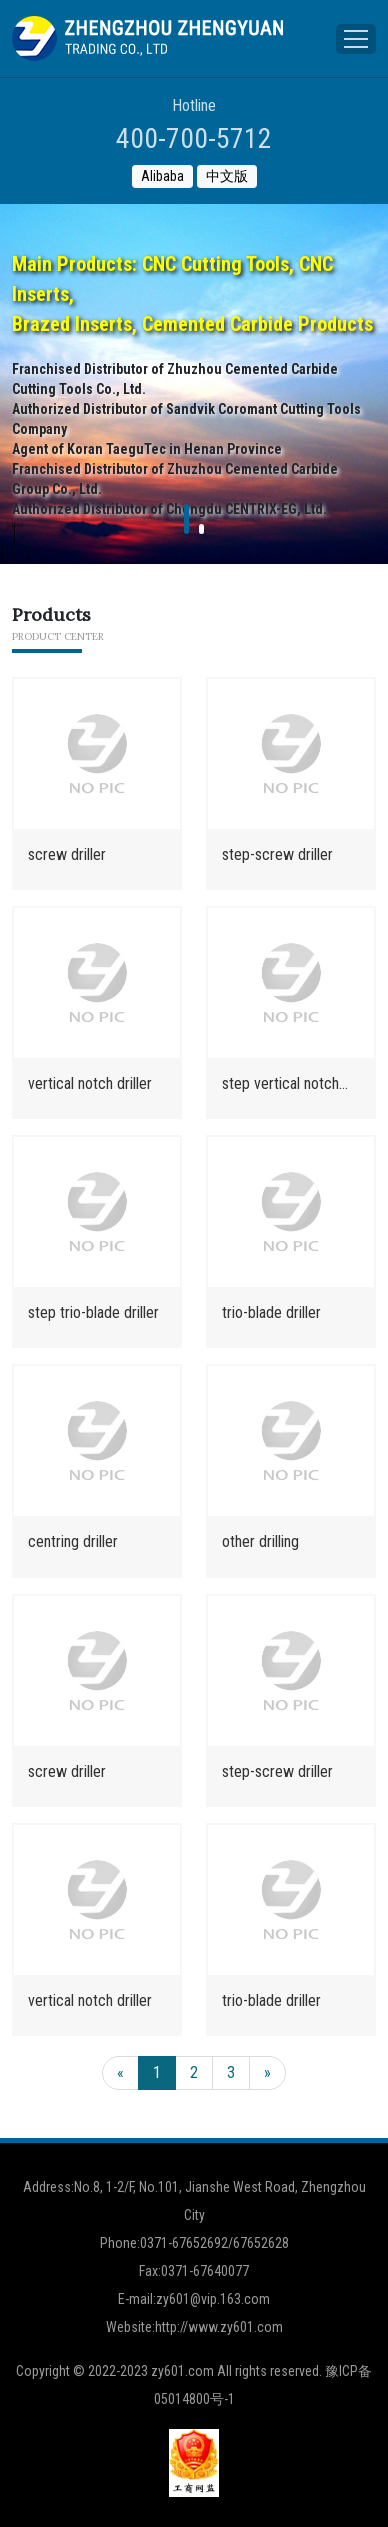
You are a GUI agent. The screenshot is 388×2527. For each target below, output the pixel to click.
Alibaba (162, 176)
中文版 (227, 176)
